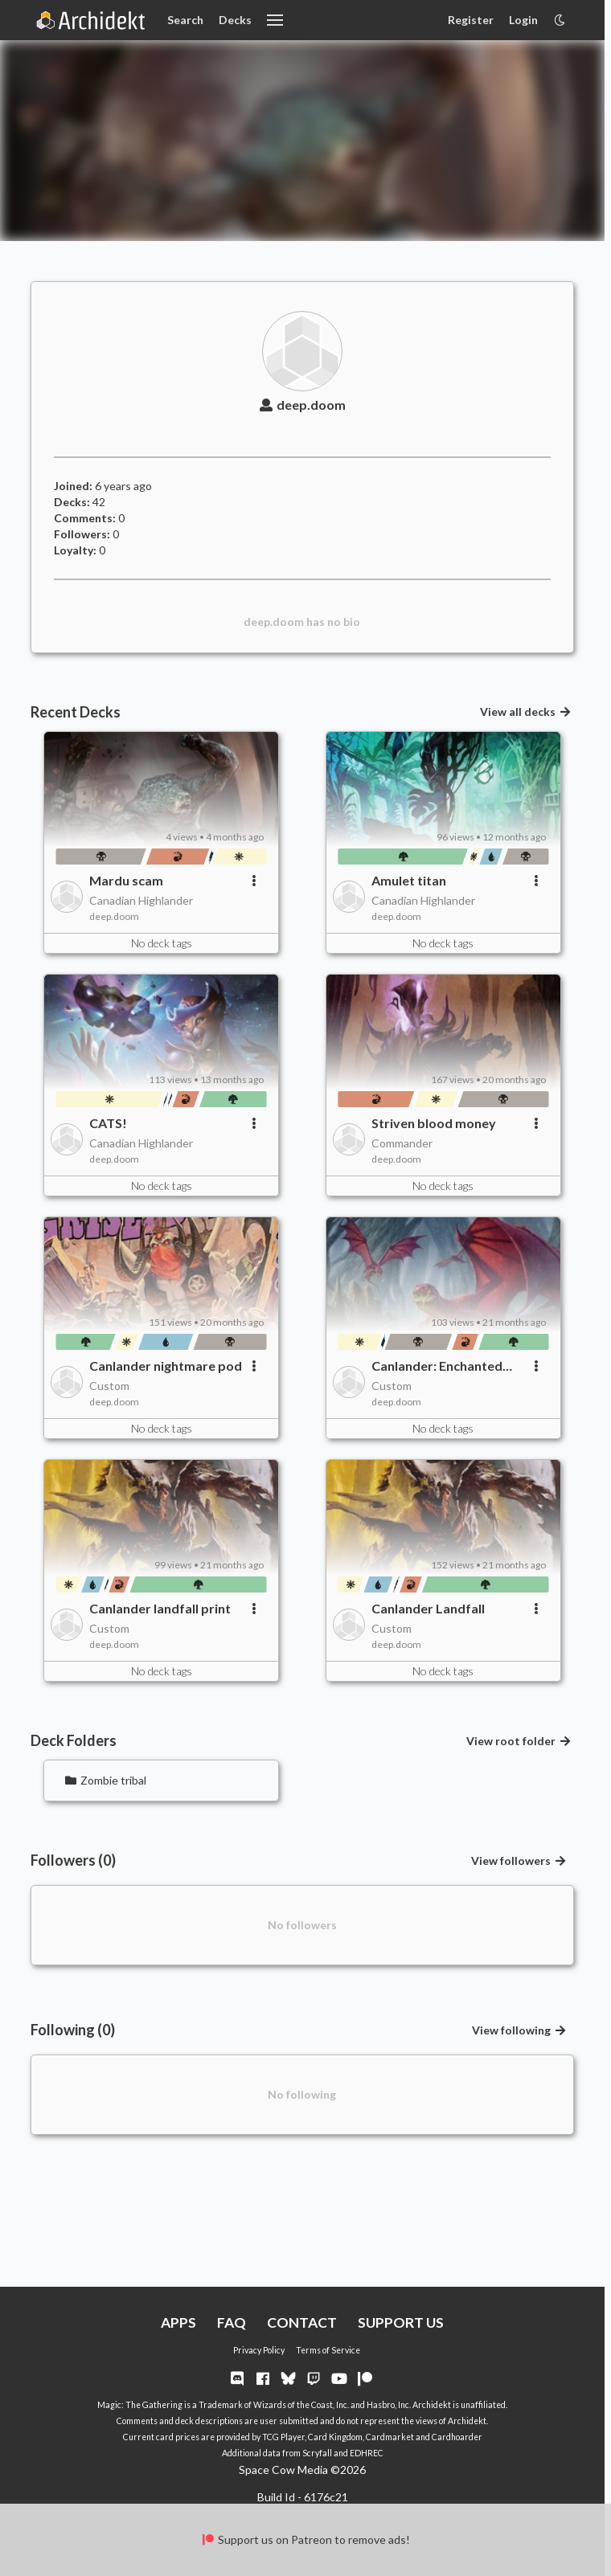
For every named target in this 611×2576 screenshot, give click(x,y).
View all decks (526, 711)
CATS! (108, 1123)
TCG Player (283, 2437)
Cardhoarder (457, 2437)
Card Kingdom (335, 2437)
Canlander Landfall (428, 1608)
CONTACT (302, 2322)
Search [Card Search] (185, 20)
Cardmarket (390, 2437)
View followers (519, 1860)
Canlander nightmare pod (165, 1365)
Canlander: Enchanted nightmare (436, 1366)
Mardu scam (126, 880)
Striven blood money (433, 1123)
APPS (178, 2322)
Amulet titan (408, 880)
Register (471, 20)
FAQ (231, 2322)
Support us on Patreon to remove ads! (305, 2539)
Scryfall (317, 2453)
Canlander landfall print (160, 1608)
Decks (235, 20)
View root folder (519, 1741)
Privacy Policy (259, 2350)
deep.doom (302, 404)
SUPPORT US (401, 2322)
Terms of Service (328, 2350)
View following (519, 2030)
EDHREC (366, 2453)
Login (523, 20)
